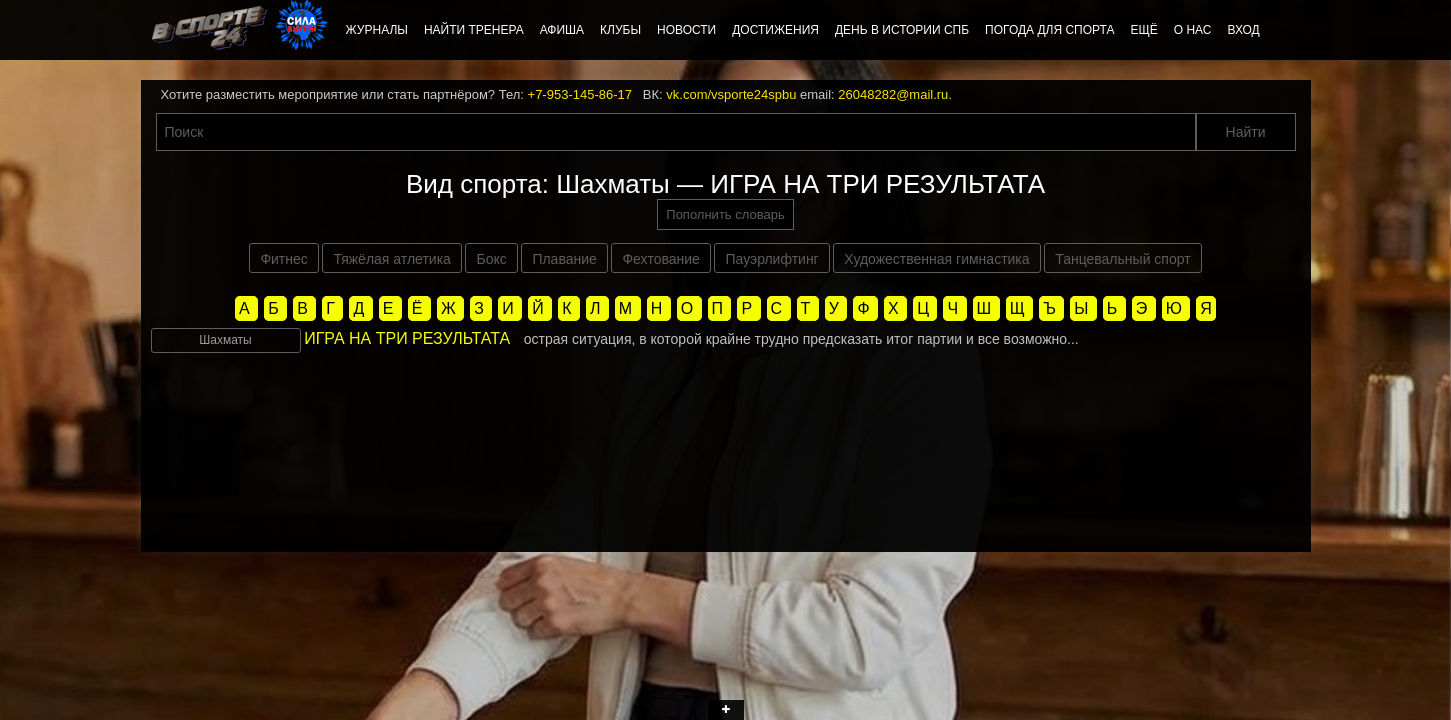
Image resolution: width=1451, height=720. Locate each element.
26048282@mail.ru (893, 94)
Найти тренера (474, 30)
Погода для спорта (1049, 30)
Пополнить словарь (725, 214)
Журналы (377, 30)
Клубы (620, 30)
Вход (1243, 30)
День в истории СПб (902, 30)
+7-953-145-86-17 (580, 94)
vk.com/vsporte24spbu (731, 94)
